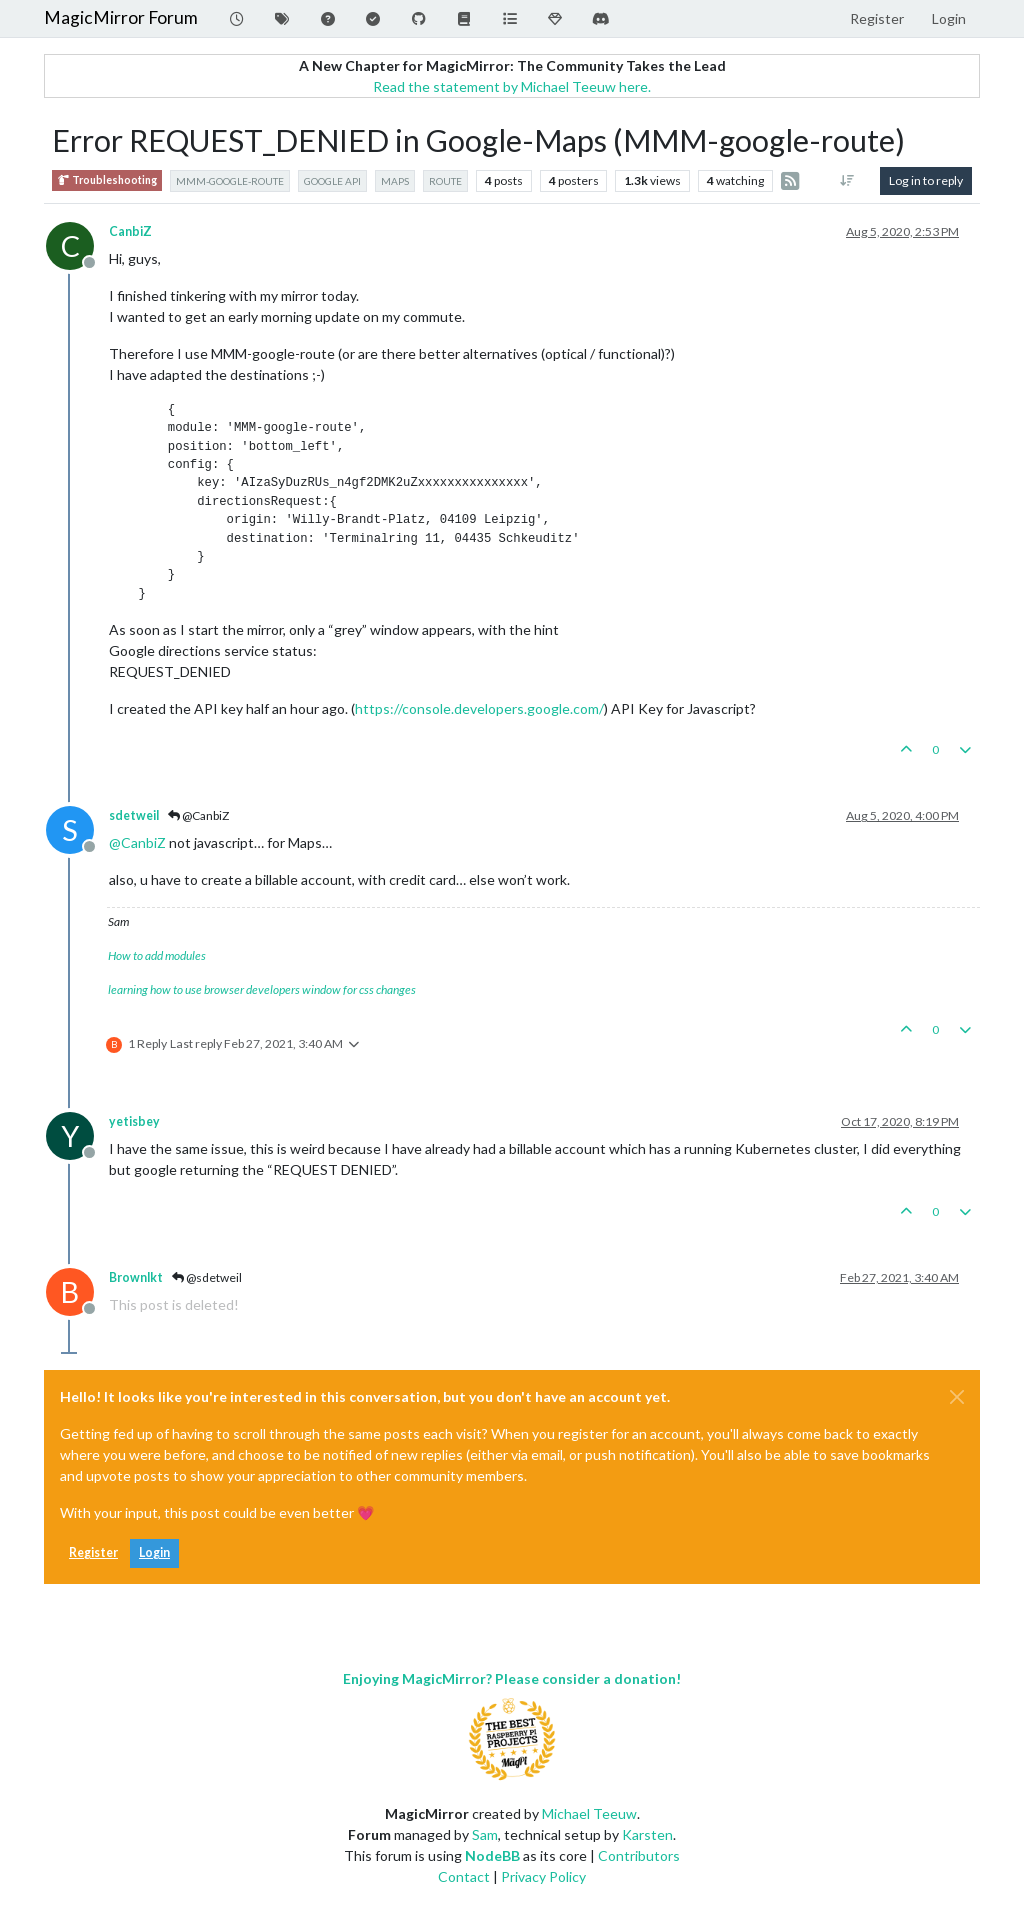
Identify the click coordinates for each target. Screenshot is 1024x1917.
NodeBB (492, 1855)
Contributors (639, 1855)
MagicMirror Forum (121, 17)
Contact (464, 1876)
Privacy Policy (543, 1876)
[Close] (957, 1397)
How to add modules (157, 955)
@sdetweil (207, 1277)
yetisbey (134, 1121)
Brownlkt (136, 1277)
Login (154, 1552)
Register (93, 1552)
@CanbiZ (198, 815)
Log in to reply (926, 180)
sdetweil (134, 815)
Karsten (647, 1834)
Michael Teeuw (589, 1813)
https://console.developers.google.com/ (479, 708)
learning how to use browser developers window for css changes (262, 989)
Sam (485, 1834)
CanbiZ (130, 231)
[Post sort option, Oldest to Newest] (847, 181)
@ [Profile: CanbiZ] (137, 842)
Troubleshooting (107, 180)
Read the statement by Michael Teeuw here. (512, 86)
